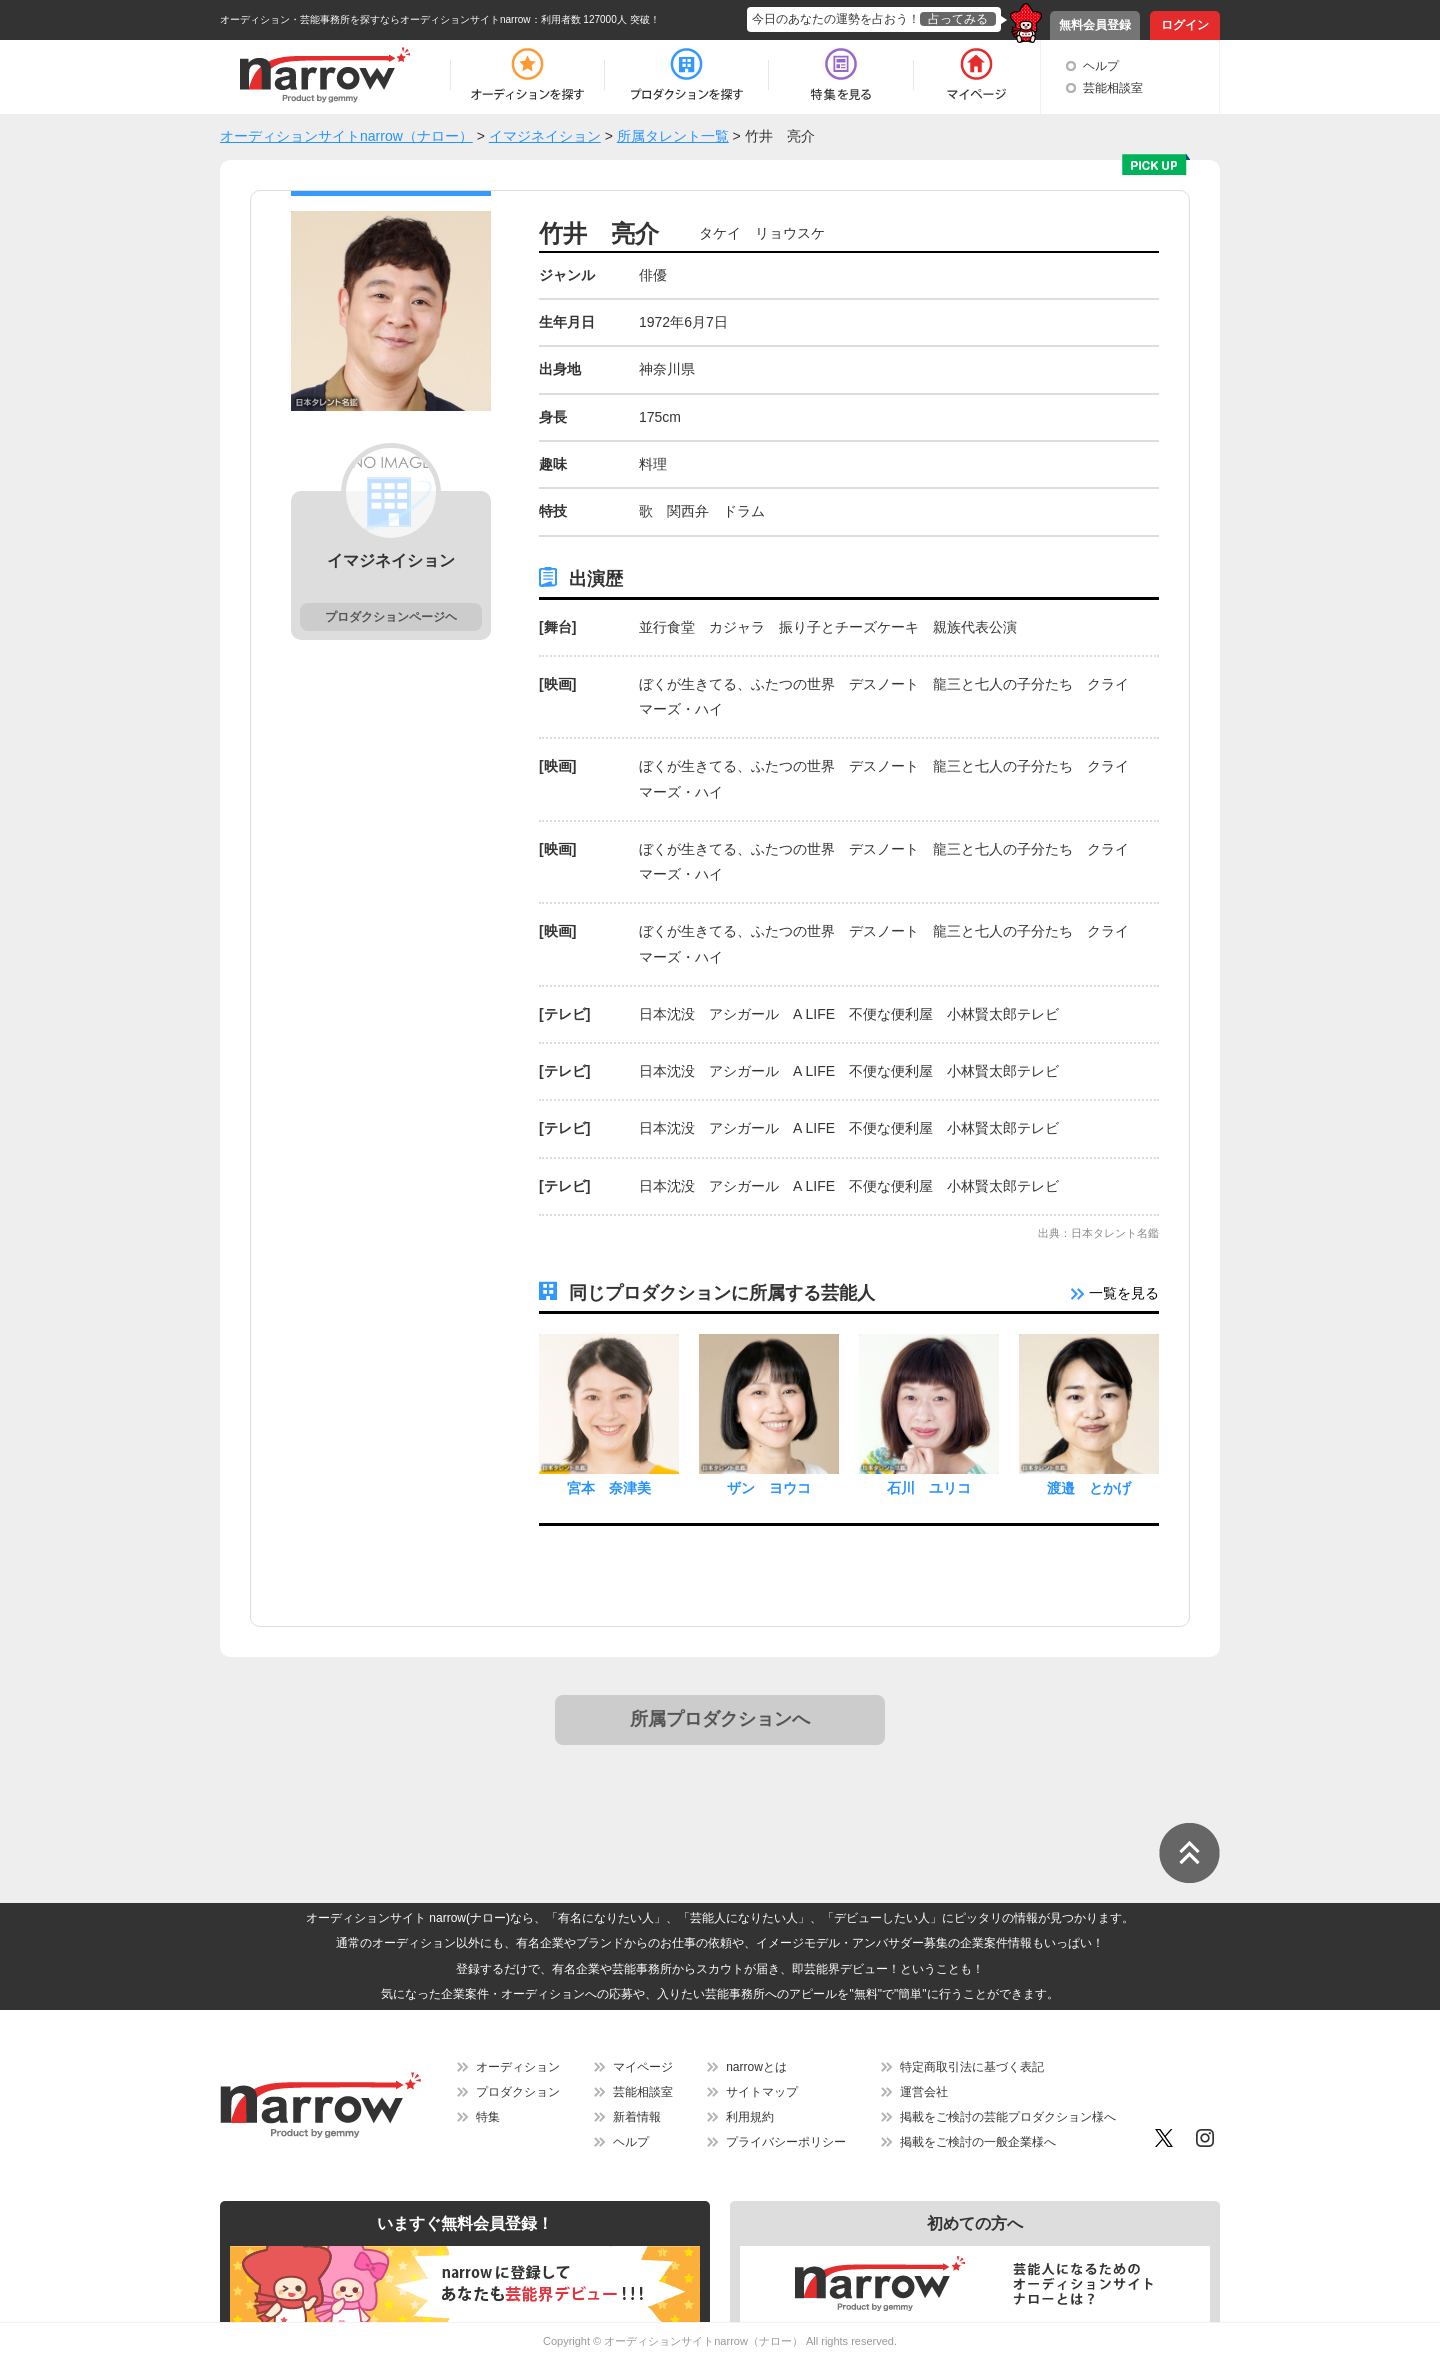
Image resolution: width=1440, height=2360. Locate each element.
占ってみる (958, 19)
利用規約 (750, 2117)
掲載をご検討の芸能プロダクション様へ (1008, 2117)
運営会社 (924, 2092)
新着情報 (637, 2117)
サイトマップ (762, 2092)
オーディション (518, 2067)
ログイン (1185, 25)
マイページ (643, 2067)
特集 (488, 2117)
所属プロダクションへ (720, 1719)
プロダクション (518, 2092)
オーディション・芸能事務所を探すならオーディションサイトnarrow (375, 19)
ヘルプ (1101, 66)
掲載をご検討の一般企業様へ (978, 2142)
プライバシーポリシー (786, 2142)
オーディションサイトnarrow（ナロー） (703, 2341)
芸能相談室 (1113, 88)
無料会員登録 (1095, 25)
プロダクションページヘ (391, 617)
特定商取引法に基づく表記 (972, 2067)
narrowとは (756, 2067)
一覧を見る (1115, 1293)
